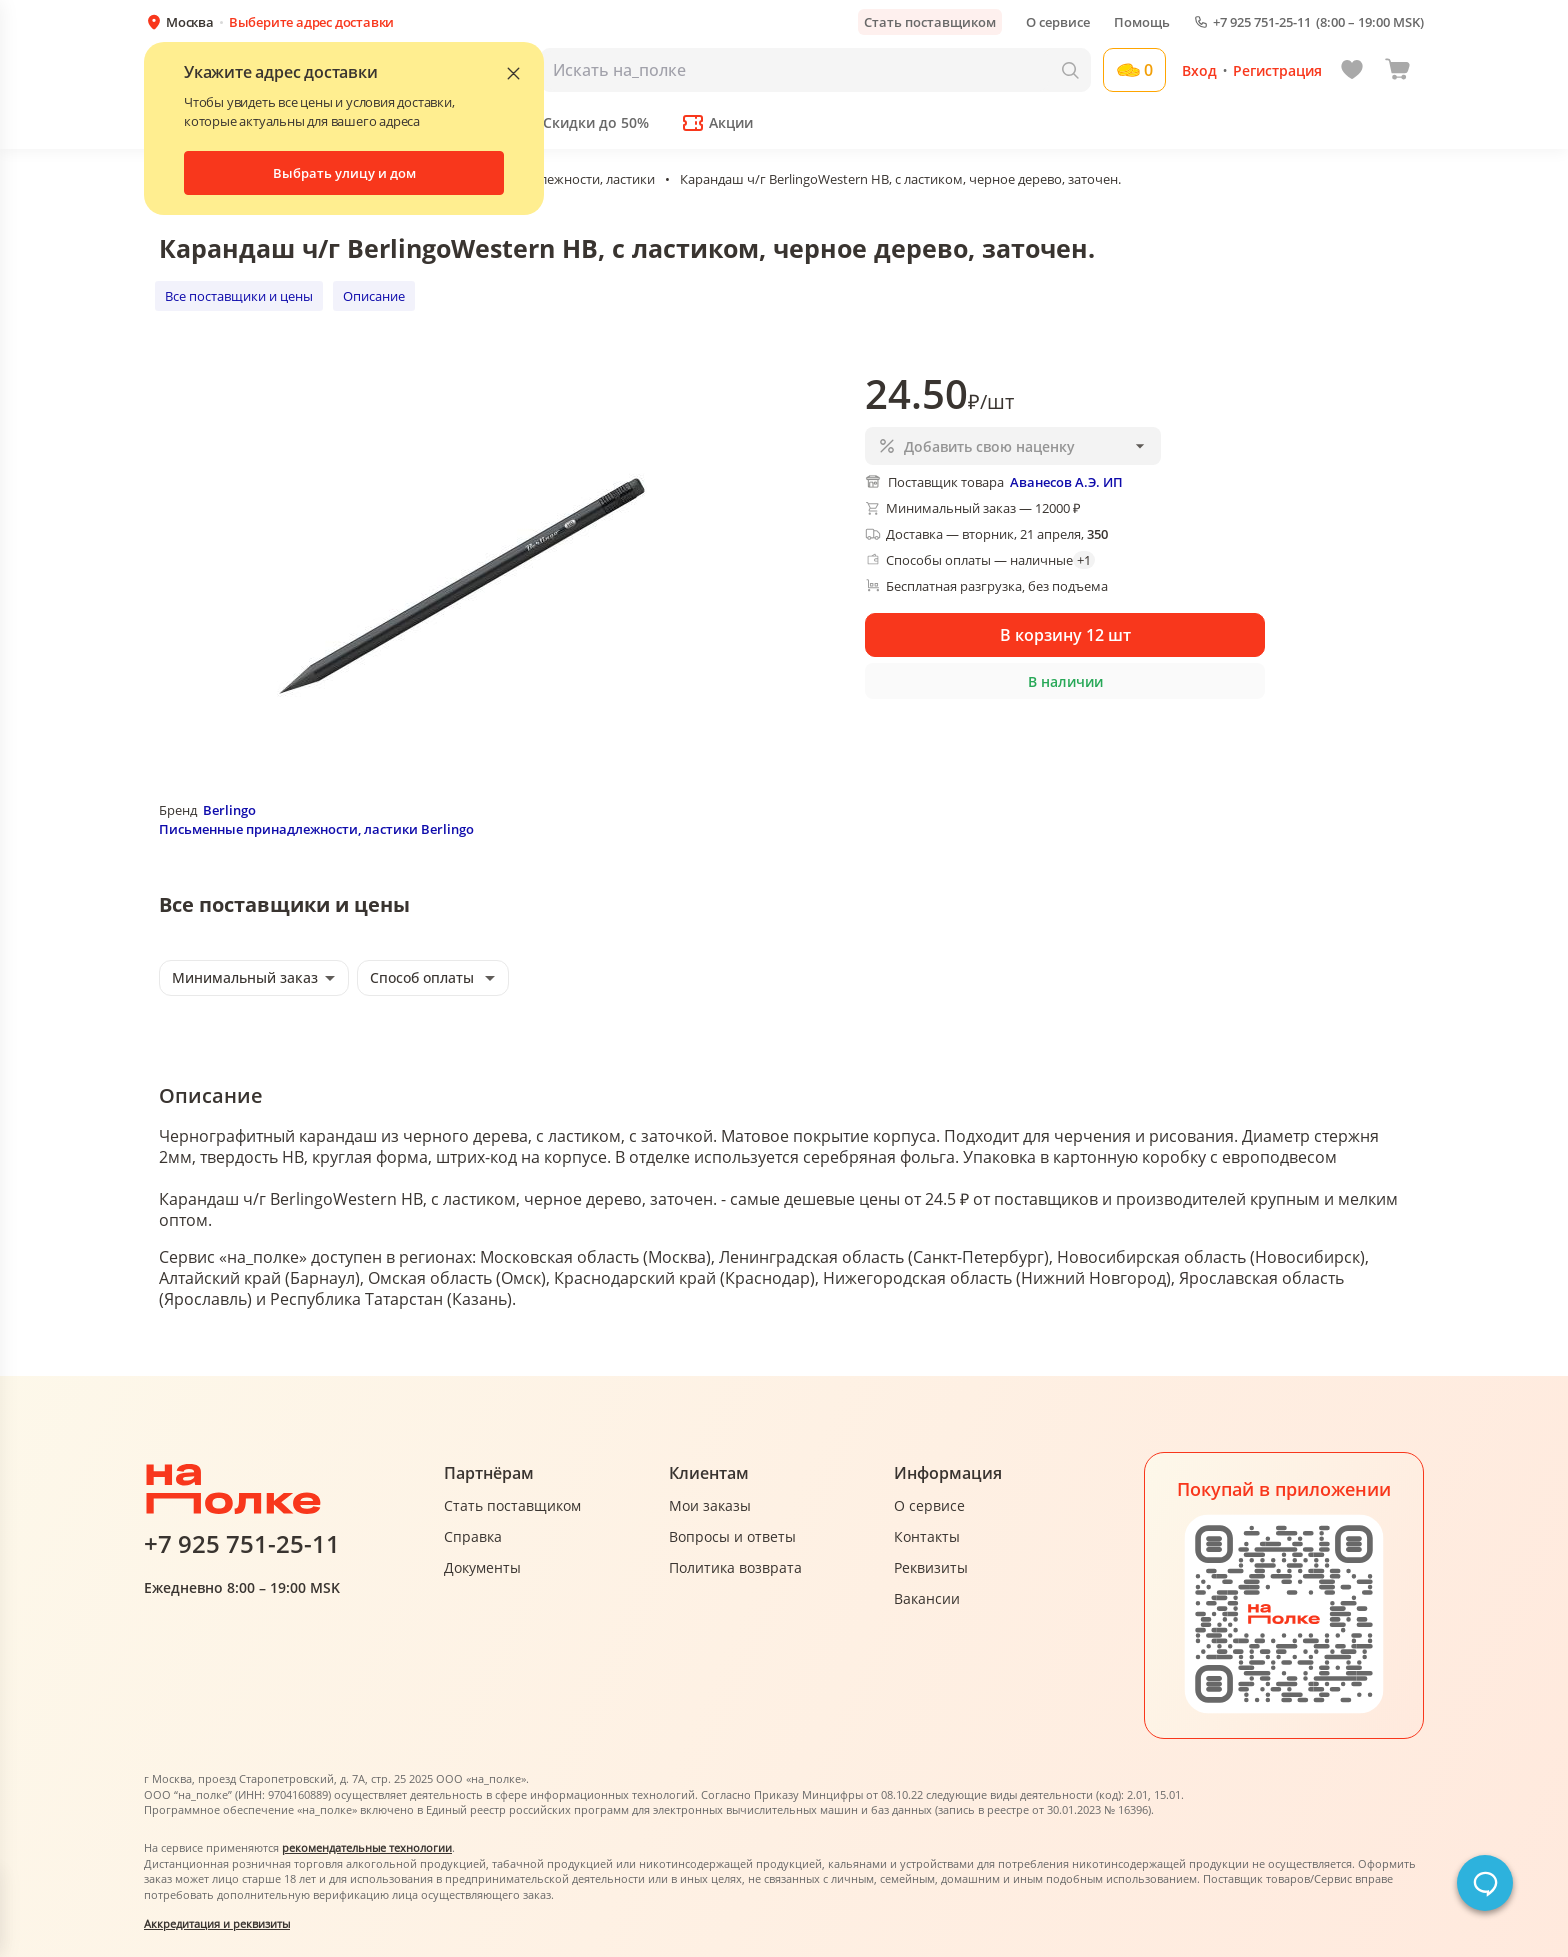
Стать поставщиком (930, 22)
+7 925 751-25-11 (1262, 22)
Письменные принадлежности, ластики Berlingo (316, 829)
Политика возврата (735, 1567)
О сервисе (1058, 22)
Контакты (927, 1536)
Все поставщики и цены (239, 296)
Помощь (1142, 22)
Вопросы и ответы (732, 1536)
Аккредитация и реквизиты (217, 1923)
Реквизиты (931, 1567)
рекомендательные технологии (367, 1847)
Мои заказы (710, 1505)
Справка (473, 1536)
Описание (374, 296)
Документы (482, 1567)
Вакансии (927, 1598)
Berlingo (229, 810)
